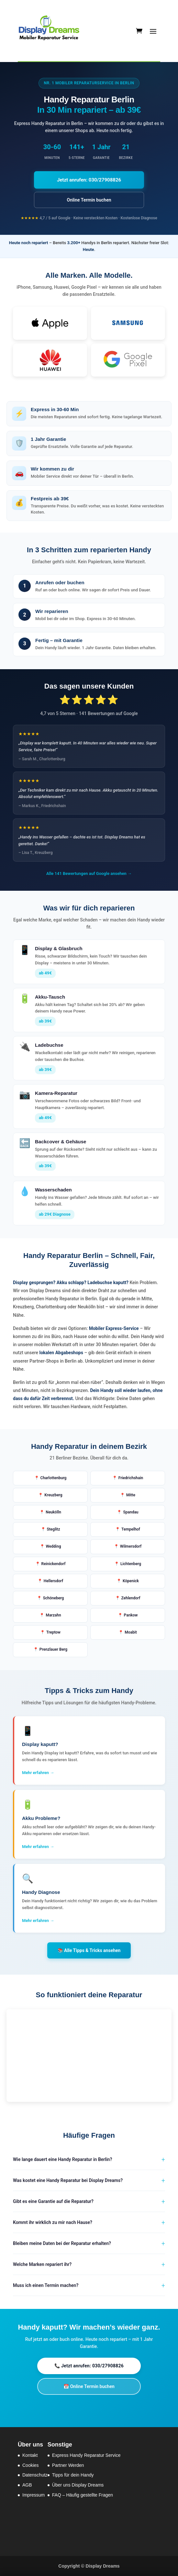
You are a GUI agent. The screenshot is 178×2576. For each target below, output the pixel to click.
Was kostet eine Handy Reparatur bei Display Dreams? (68, 2180)
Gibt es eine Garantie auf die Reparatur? (53, 2201)
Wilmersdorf (130, 1546)
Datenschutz (35, 2474)
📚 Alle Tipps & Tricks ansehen (89, 1950)
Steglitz (53, 1529)
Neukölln (53, 1512)
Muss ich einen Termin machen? (45, 2285)
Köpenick (131, 1581)
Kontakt (30, 2455)
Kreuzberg (53, 1495)
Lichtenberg (130, 1564)
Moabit (131, 1632)
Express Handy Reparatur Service (86, 2455)
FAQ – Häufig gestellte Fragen (82, 2495)
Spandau (130, 1512)
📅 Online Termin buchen (89, 2386)
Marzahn (53, 1615)
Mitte (130, 1495)
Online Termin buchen (89, 200)
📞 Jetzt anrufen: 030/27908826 (89, 2365)
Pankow (131, 1615)
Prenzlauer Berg (53, 1649)
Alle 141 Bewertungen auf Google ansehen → (89, 873)
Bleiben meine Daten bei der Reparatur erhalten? (62, 2243)
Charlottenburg (53, 1478)
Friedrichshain (130, 1478)
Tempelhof (130, 1529)
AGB (27, 2485)
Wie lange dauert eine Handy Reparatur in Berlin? (62, 2159)
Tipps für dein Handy (73, 2474)
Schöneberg (53, 1598)
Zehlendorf (130, 1598)
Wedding (53, 1546)
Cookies (30, 2465)
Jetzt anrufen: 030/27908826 (89, 180)
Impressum (33, 2495)
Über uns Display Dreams (78, 2485)
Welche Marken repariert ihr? (42, 2264)
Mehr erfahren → (38, 1772)
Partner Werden (68, 2465)
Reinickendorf (53, 1564)
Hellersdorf (53, 1581)
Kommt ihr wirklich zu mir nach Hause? (52, 2222)
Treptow (53, 1632)
